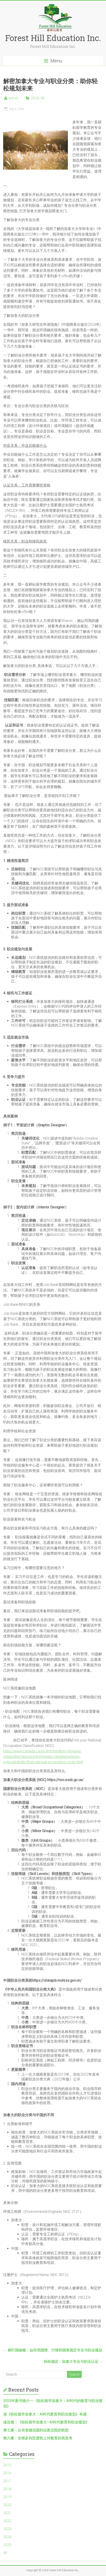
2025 (7, 2545)
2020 (7, 2505)
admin (13, 98)
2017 (7, 2481)
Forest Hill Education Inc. (53, 37)
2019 (7, 2497)
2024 (35, 98)
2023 (7, 2529)
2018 (7, 2489)
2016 (7, 2473)
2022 (7, 2521)
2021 (7, 2513)
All (42, 98)
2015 (7, 2465)
